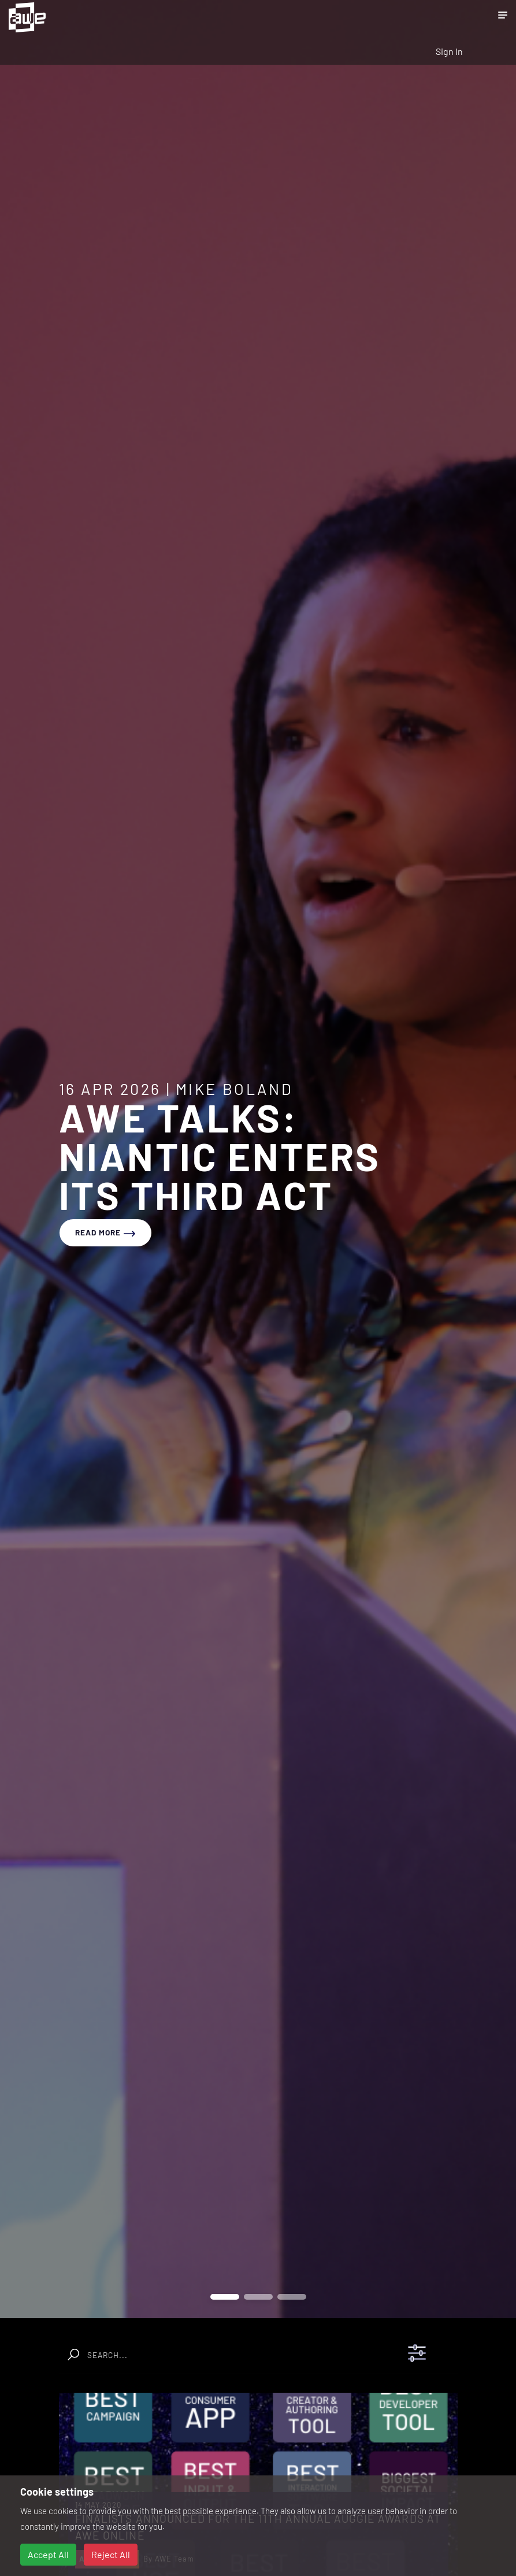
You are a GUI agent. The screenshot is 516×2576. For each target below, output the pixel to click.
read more (105, 1232)
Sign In (449, 51)
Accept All (48, 2554)
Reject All (110, 2554)
